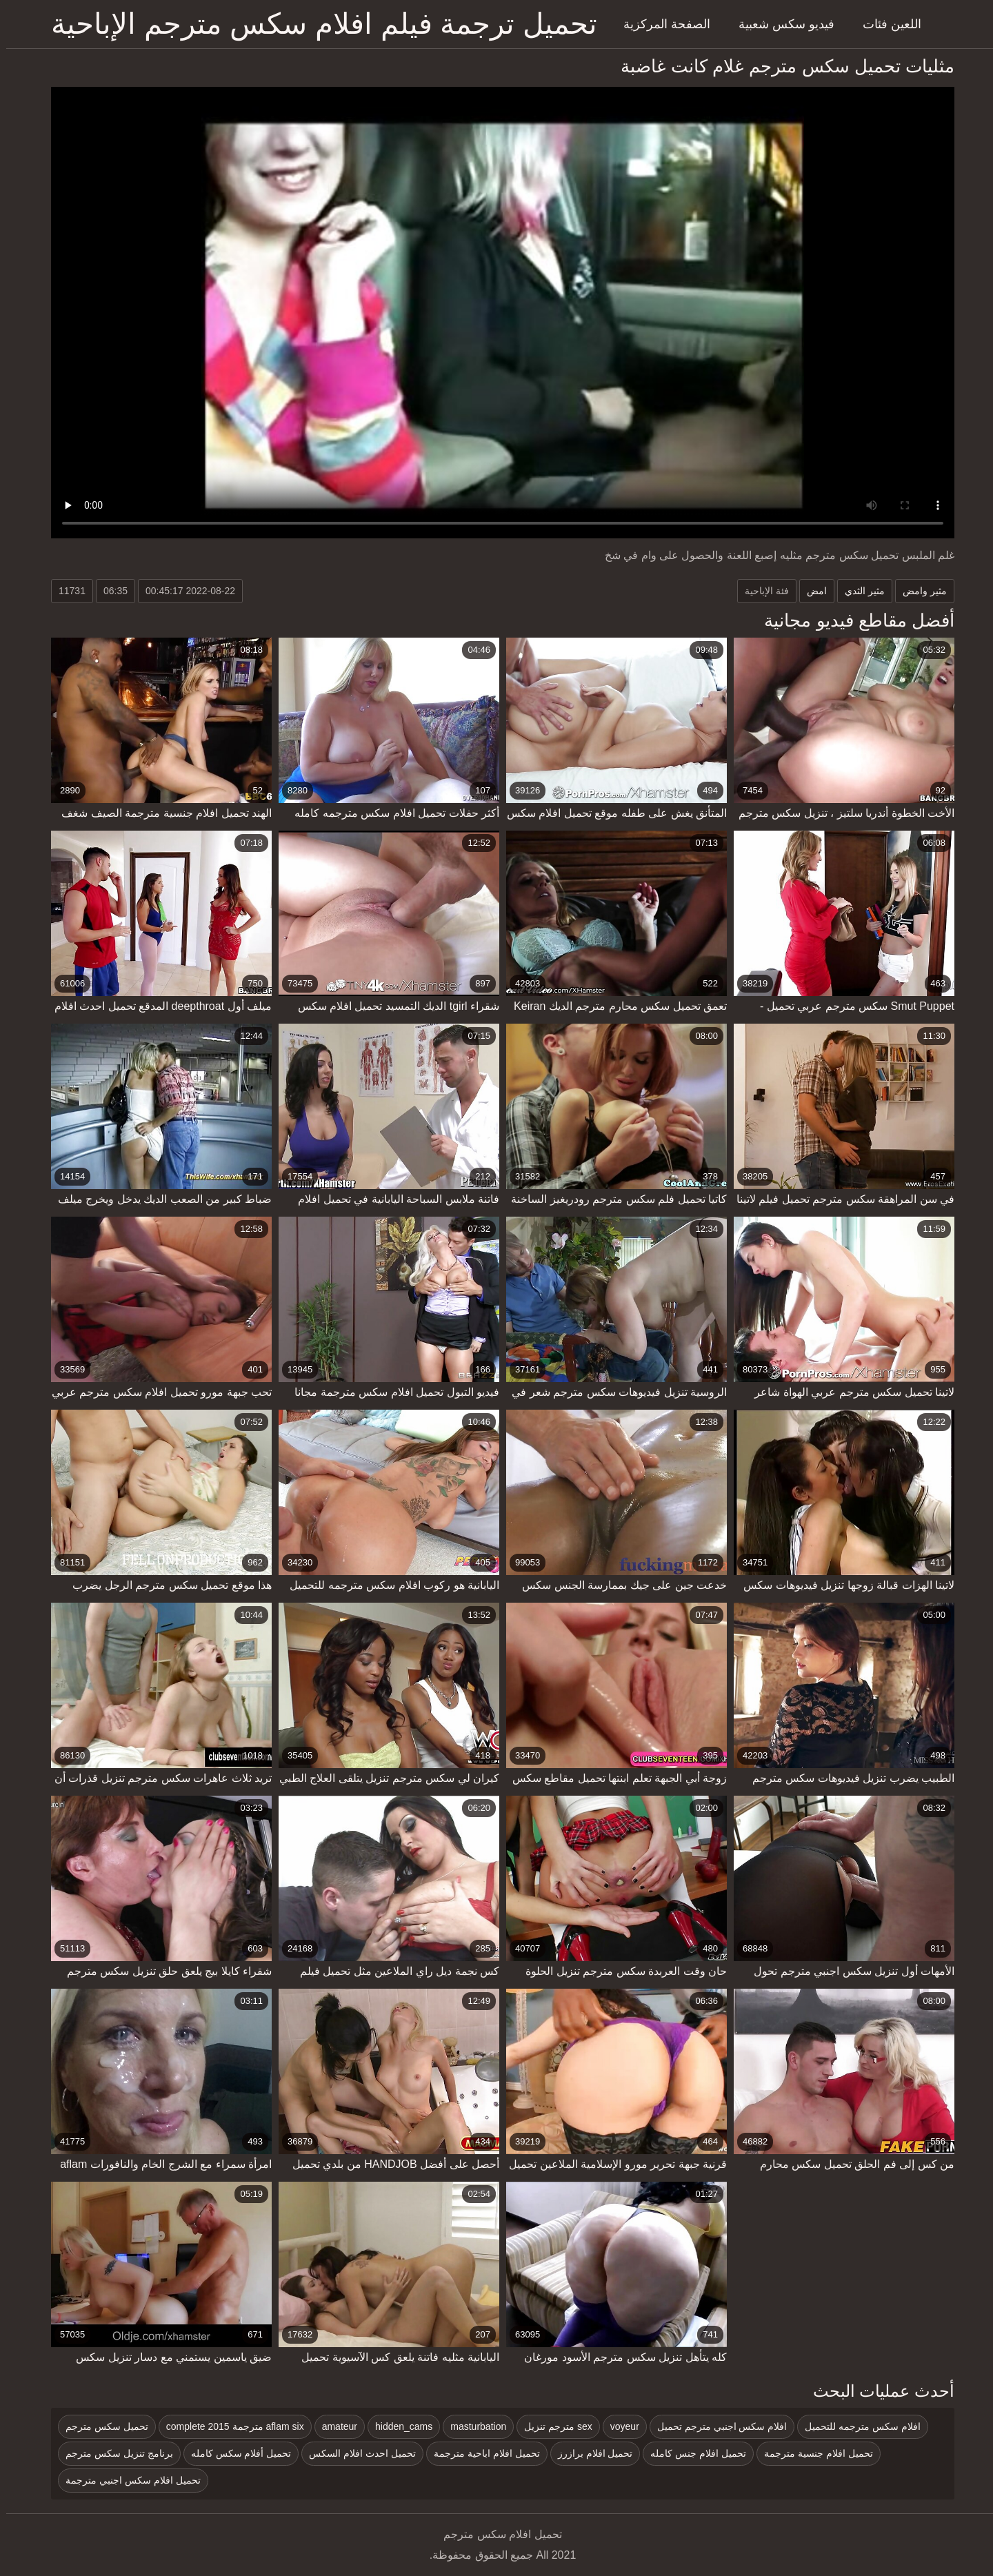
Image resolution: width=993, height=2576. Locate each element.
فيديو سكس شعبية (780, 24)
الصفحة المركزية (660, 24)
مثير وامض (918, 590)
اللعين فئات (885, 24)
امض (811, 590)
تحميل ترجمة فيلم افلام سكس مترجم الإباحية (318, 24)
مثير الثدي (859, 590)
